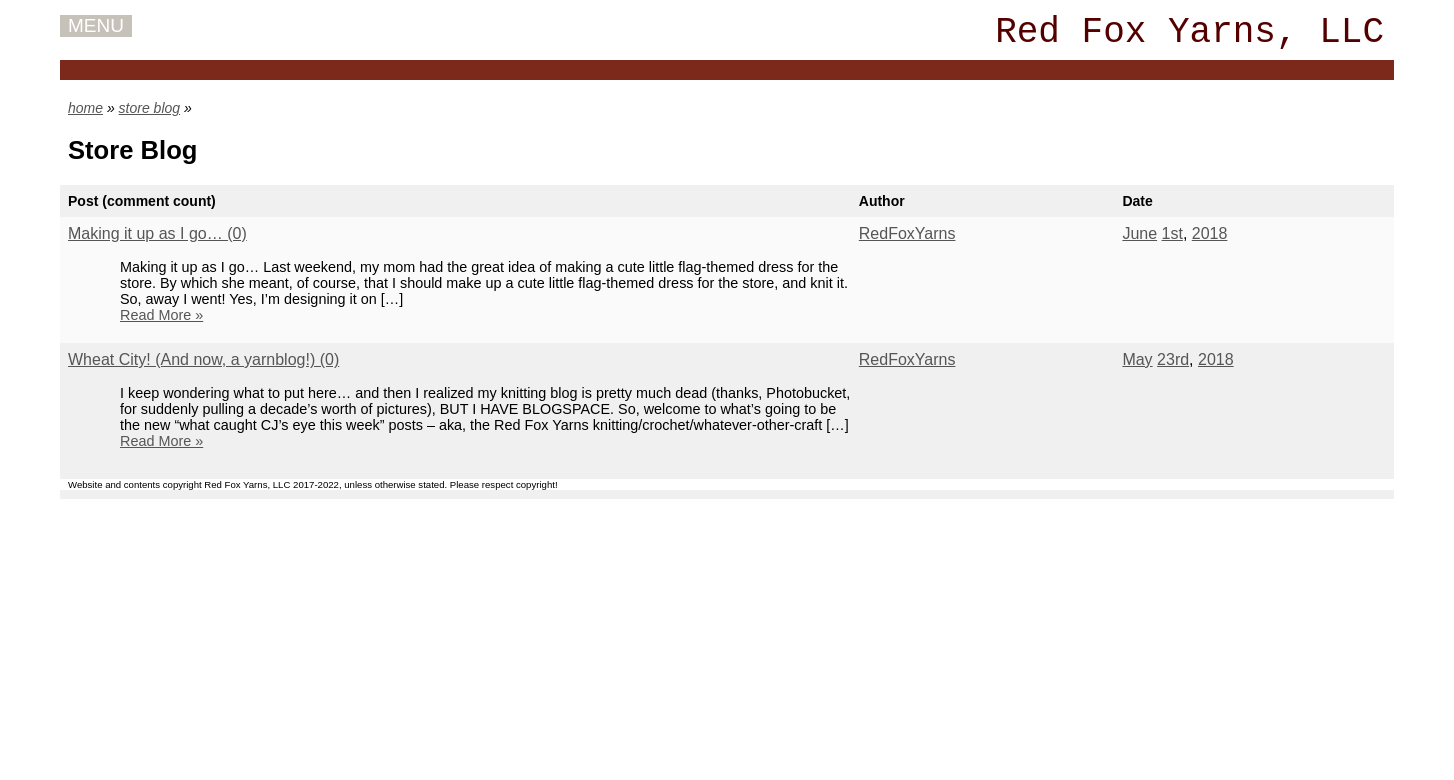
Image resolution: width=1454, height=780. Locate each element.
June (1139, 233)
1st (1172, 233)
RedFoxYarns (907, 233)
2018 (1210, 233)
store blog (149, 108)
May (1137, 359)
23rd (1173, 359)
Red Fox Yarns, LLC (1189, 32)
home (85, 108)
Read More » (161, 315)
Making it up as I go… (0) (157, 233)
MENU (96, 25)
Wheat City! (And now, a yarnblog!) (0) (203, 359)
